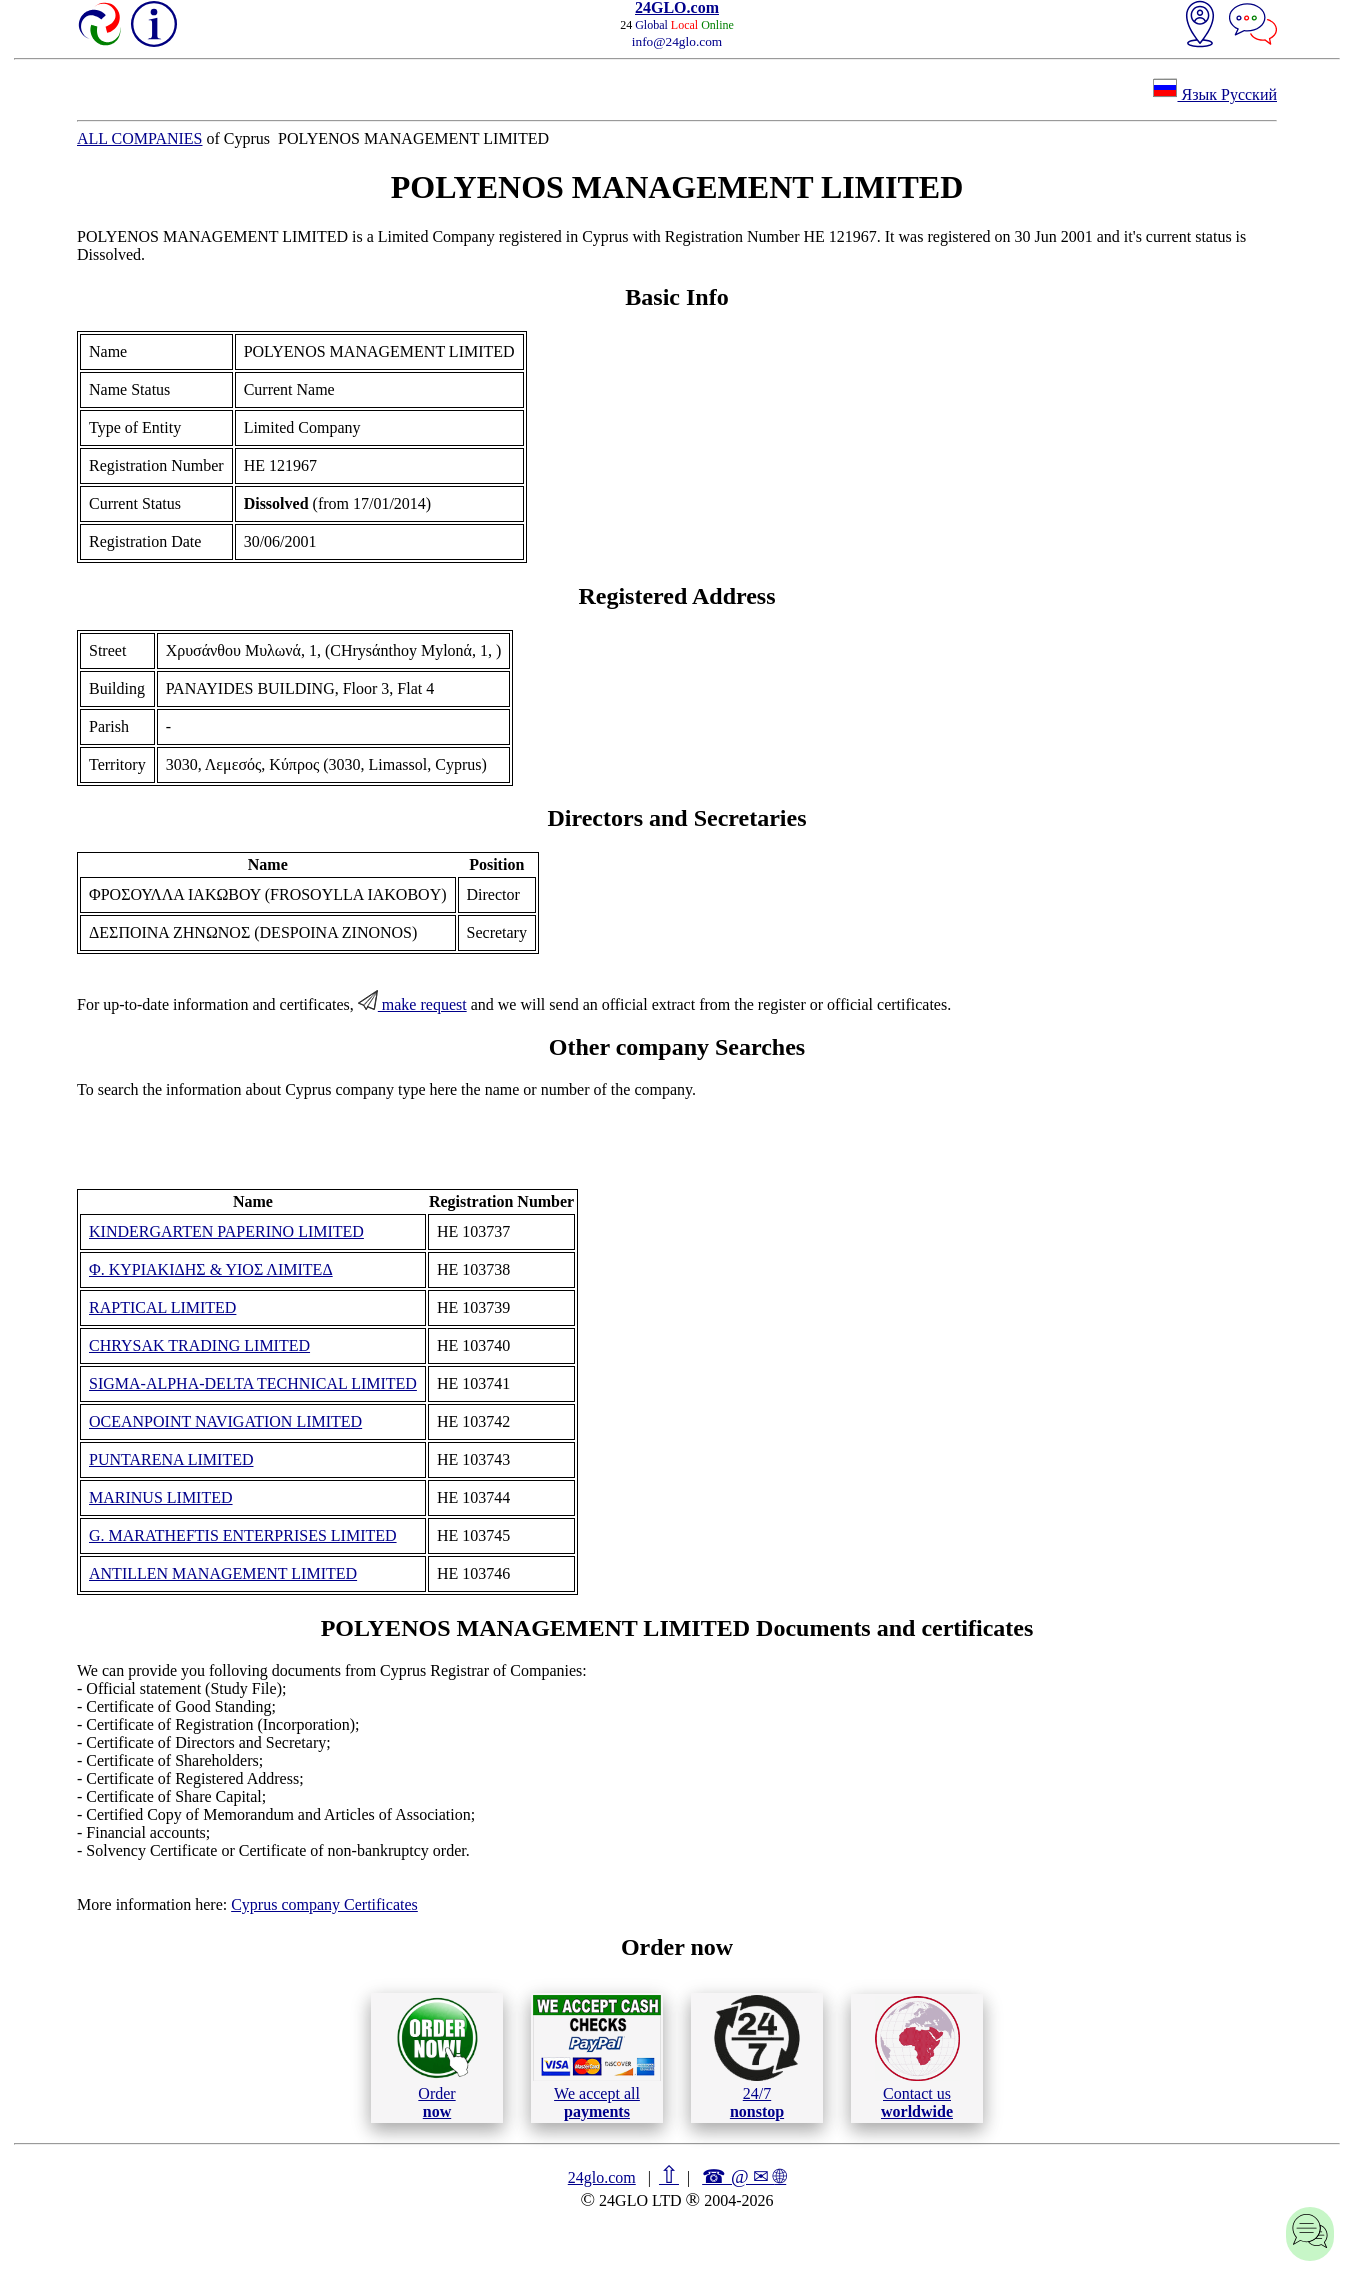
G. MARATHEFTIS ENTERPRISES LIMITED (243, 1535)
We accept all (597, 2057)
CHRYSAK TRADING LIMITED (199, 1345)
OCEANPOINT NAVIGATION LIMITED (225, 1421)
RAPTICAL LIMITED (162, 1307)
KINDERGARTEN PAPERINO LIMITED (226, 1231)
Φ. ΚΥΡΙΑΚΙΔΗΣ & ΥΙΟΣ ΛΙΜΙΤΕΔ (211, 1269)
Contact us (917, 2058)
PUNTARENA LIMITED (171, 1459)
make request (412, 1004)
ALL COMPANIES (140, 138)
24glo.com (602, 2177)
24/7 (757, 2057)
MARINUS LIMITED (161, 1497)
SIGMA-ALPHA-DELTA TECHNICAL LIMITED (253, 1383)
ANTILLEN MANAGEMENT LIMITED (223, 1573)
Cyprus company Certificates (324, 1904)
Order (437, 2057)
